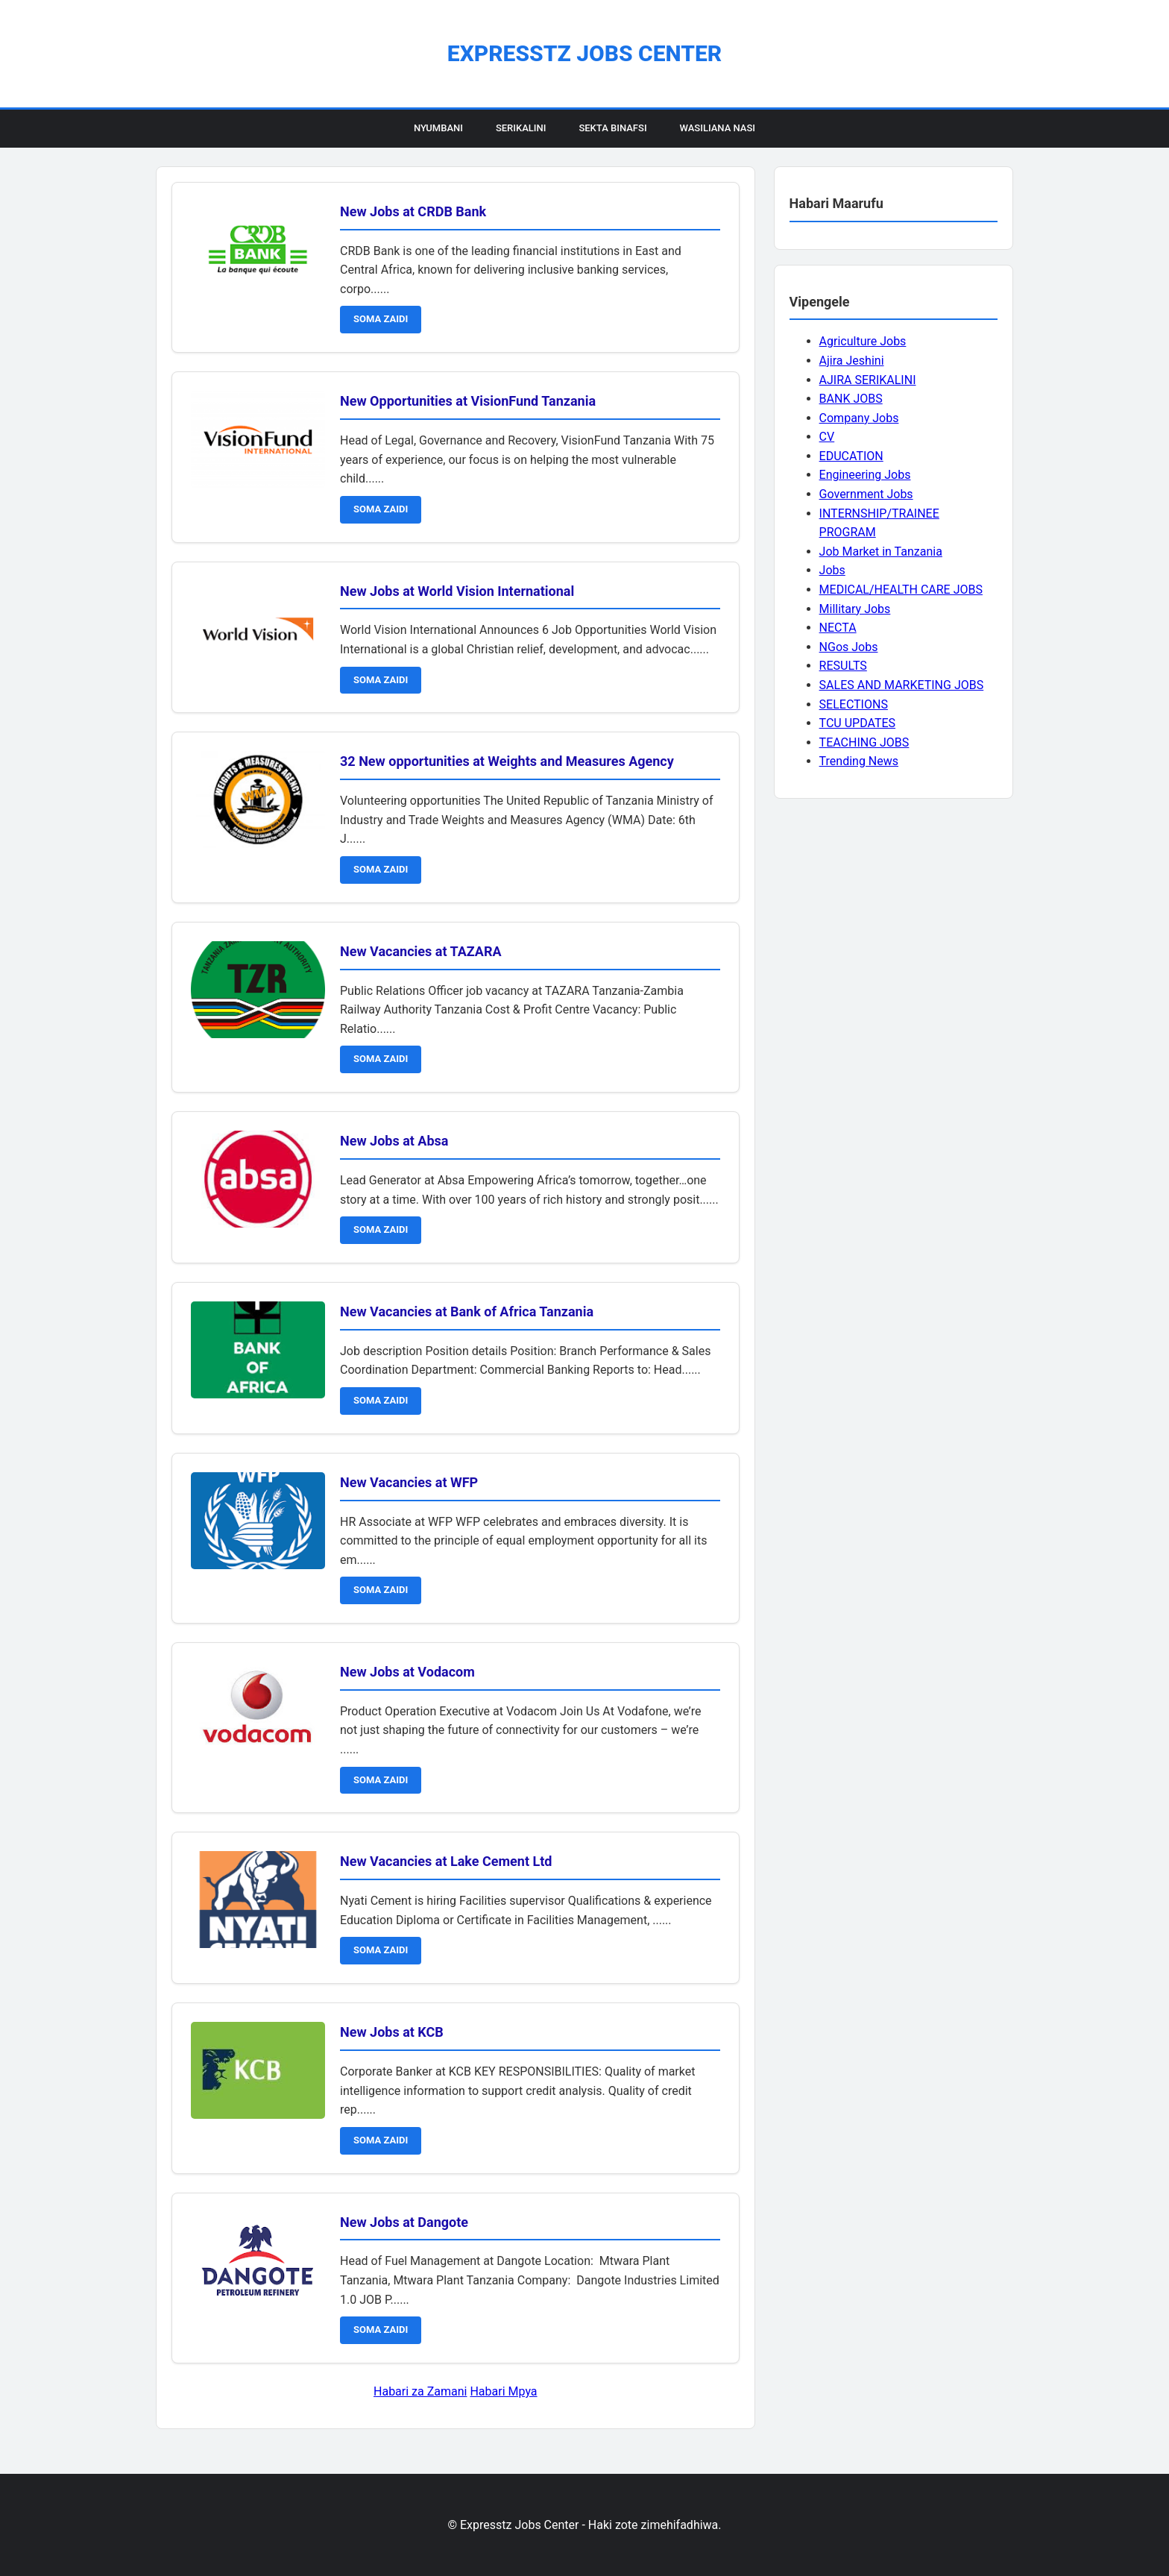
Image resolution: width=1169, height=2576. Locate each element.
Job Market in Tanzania (880, 551)
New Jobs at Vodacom (407, 1672)
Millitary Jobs (855, 609)
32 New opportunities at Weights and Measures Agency (507, 761)
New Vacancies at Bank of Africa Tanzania (466, 1311)
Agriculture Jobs (863, 341)
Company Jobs (859, 418)
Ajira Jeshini (851, 361)
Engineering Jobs (865, 475)
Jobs (832, 570)
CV (827, 437)
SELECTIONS (853, 704)
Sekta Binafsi (612, 127)
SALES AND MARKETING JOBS (901, 685)
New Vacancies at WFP (409, 1482)
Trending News (858, 761)
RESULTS (843, 666)
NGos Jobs (848, 647)
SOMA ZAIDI (380, 318)
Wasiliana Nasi (717, 127)
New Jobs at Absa (394, 1141)
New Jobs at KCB (392, 2032)
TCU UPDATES (857, 723)
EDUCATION (851, 456)
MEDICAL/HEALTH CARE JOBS (901, 589)
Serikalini (521, 127)
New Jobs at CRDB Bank (413, 211)
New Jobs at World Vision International (457, 591)
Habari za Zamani (420, 2391)
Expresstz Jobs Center (584, 53)
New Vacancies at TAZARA (421, 951)
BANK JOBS (851, 399)
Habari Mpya (503, 2391)
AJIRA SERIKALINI (867, 380)
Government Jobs (866, 494)
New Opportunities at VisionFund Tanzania (468, 401)
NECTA (838, 628)
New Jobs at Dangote (404, 2222)
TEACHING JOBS (864, 742)
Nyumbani (438, 127)
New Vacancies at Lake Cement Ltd (446, 1861)
